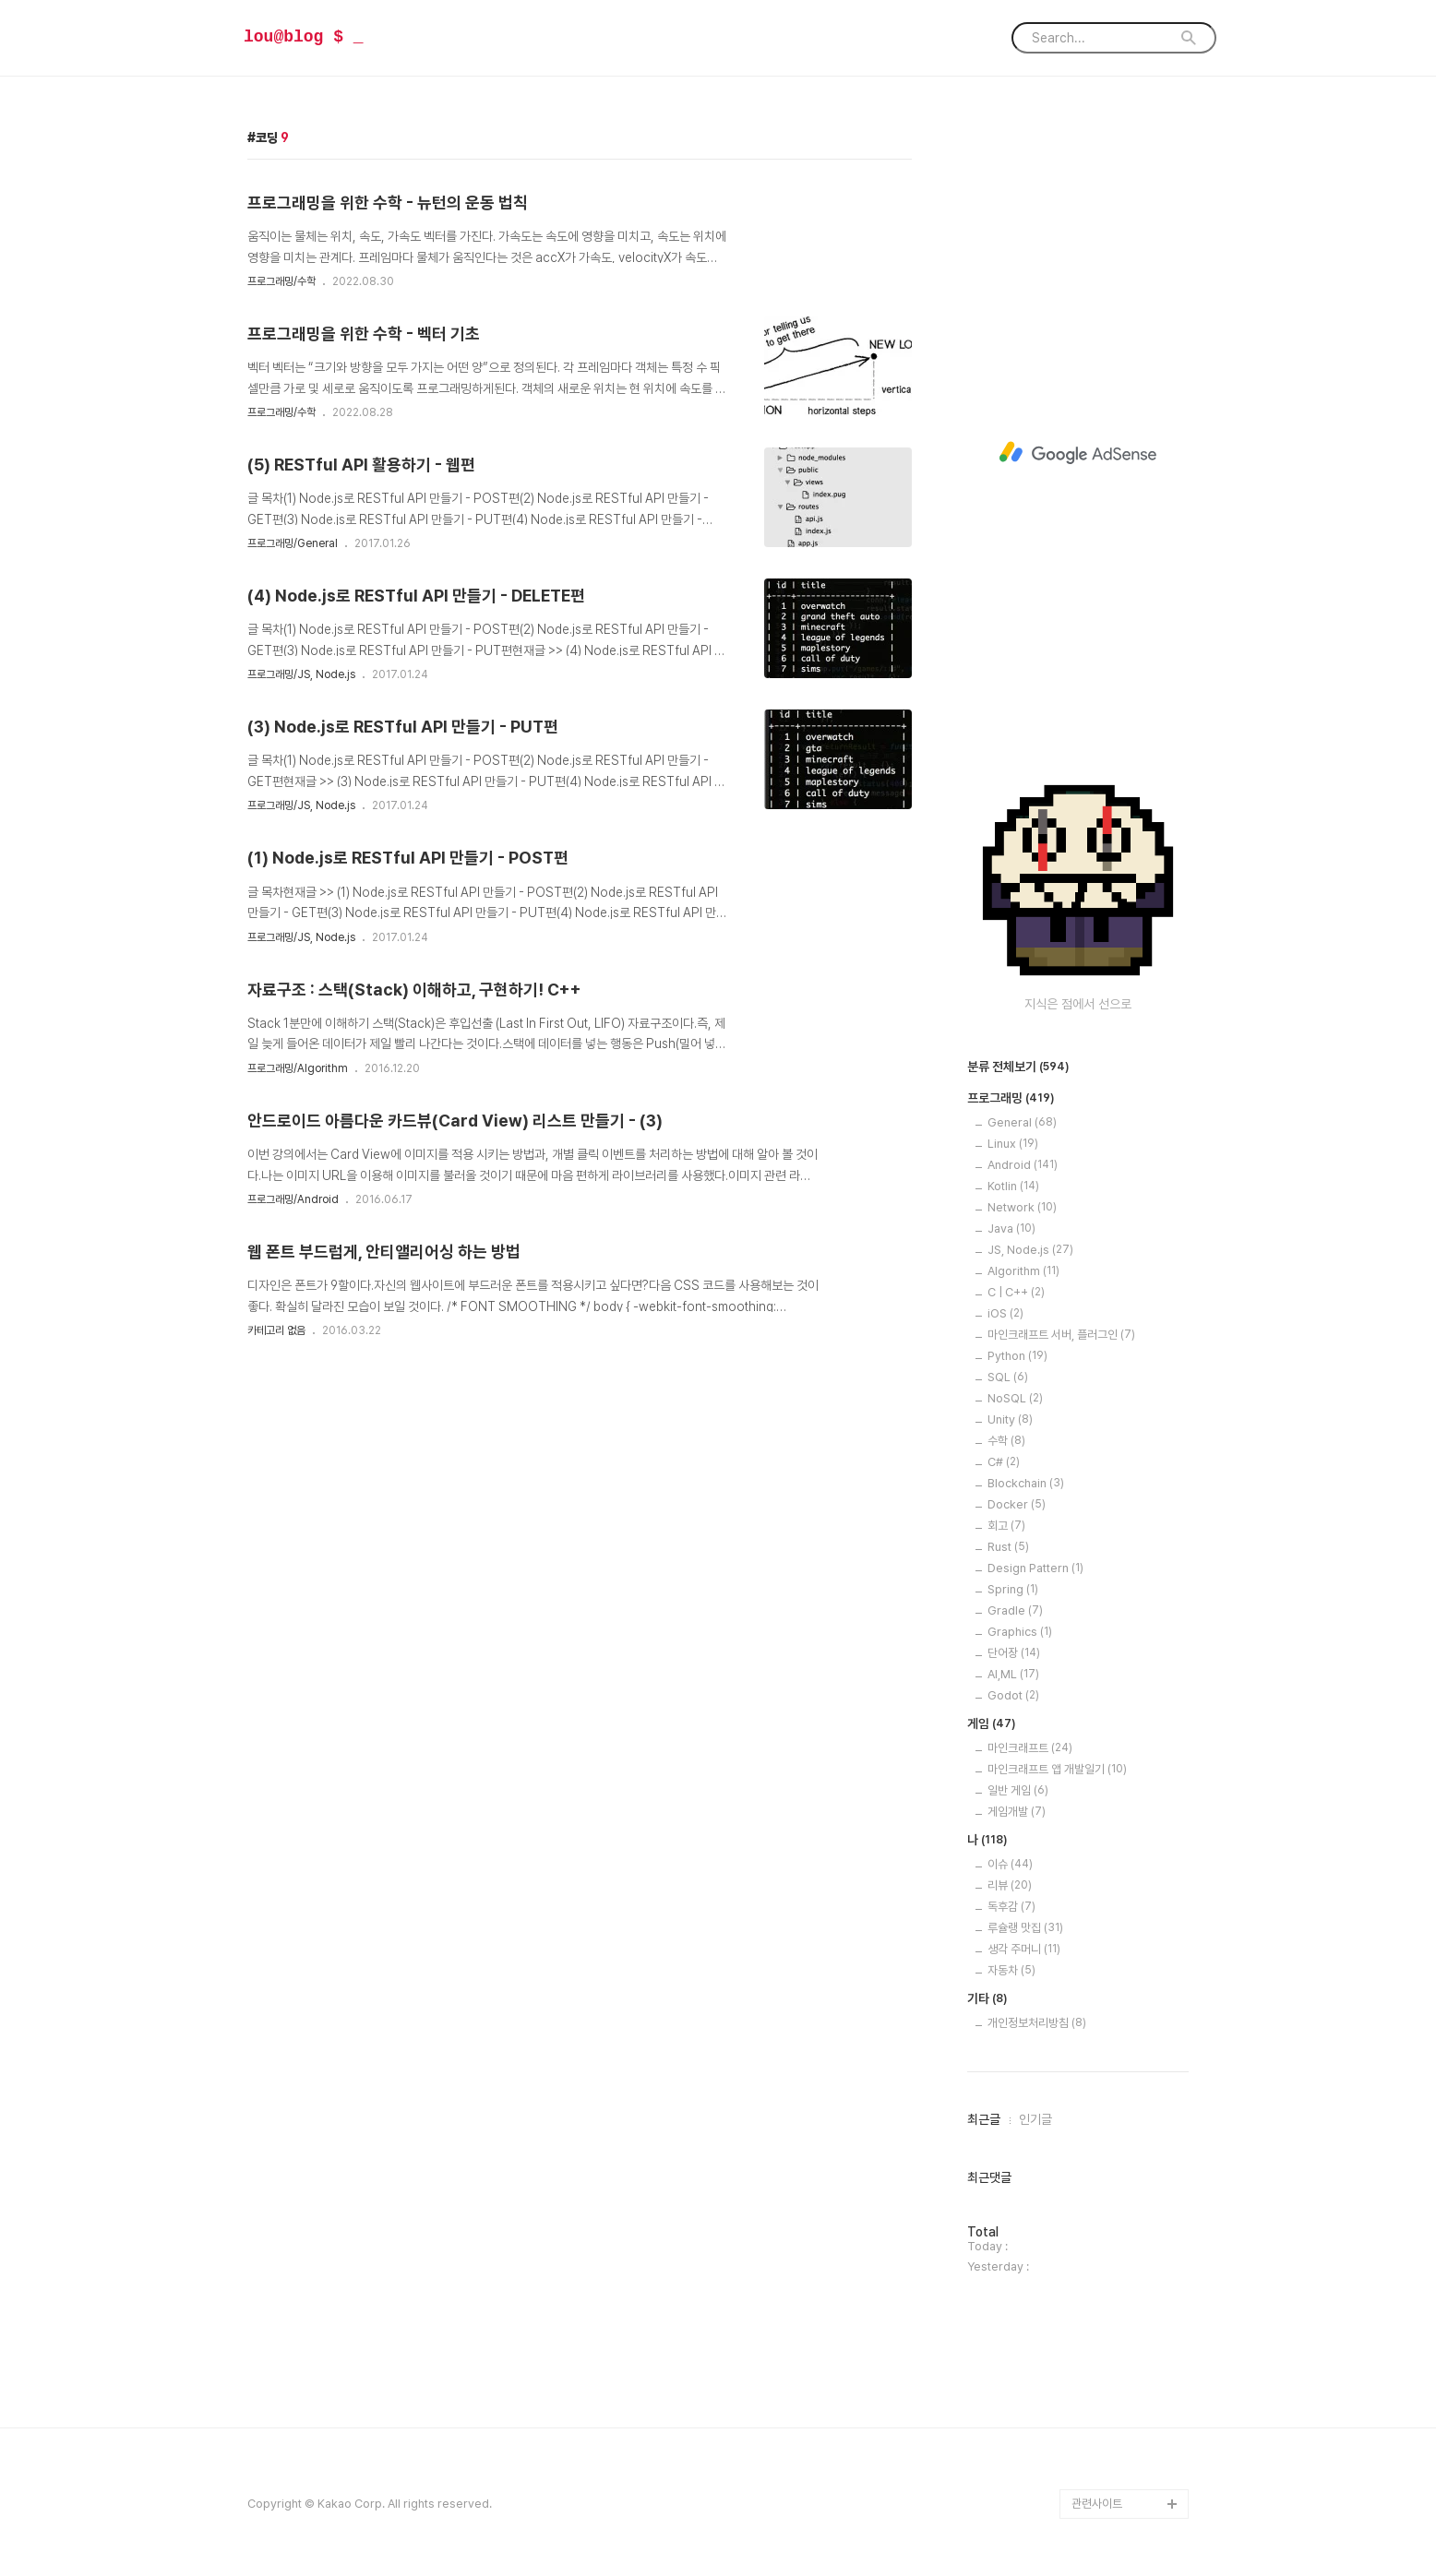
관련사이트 (1096, 2503)
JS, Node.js (1030, 1250)
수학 (1006, 1441)
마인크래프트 (1029, 1748)
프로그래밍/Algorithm (297, 1068)
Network (1022, 1207)
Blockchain (1025, 1483)
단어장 (1013, 1653)
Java (1011, 1228)
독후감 (1011, 1907)
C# (1003, 1462)
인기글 (1035, 2119)
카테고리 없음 (276, 1330)
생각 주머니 (1023, 1949)
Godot (1013, 1695)
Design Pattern (1035, 1568)
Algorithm (1023, 1271)
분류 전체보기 (1018, 1067)
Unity (1010, 1419)
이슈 (1010, 1864)
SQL (1007, 1377)
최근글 (983, 2119)
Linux (1012, 1144)
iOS (1005, 1313)
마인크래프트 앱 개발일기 (1057, 1769)
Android (1022, 1165)
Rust (1008, 1547)
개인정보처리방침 (1036, 2023)
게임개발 (1016, 1812)
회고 (1006, 1525)
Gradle (1015, 1610)
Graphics (1019, 1632)
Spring (1012, 1589)
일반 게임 (1017, 1790)
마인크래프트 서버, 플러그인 (1061, 1335)
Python (1017, 1356)
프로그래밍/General (292, 543)
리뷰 (1009, 1885)
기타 (987, 1999)
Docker (1016, 1504)
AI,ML (1013, 1674)
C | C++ (1016, 1292)
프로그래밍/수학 (281, 281)
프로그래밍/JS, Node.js (301, 674)
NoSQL (1015, 1398)
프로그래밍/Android (293, 1199)
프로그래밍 (1011, 1099)
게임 (991, 1724)
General (1022, 1122)
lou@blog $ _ (304, 37)
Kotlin (1013, 1186)
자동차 (1011, 1970)
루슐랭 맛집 (1025, 1928)
